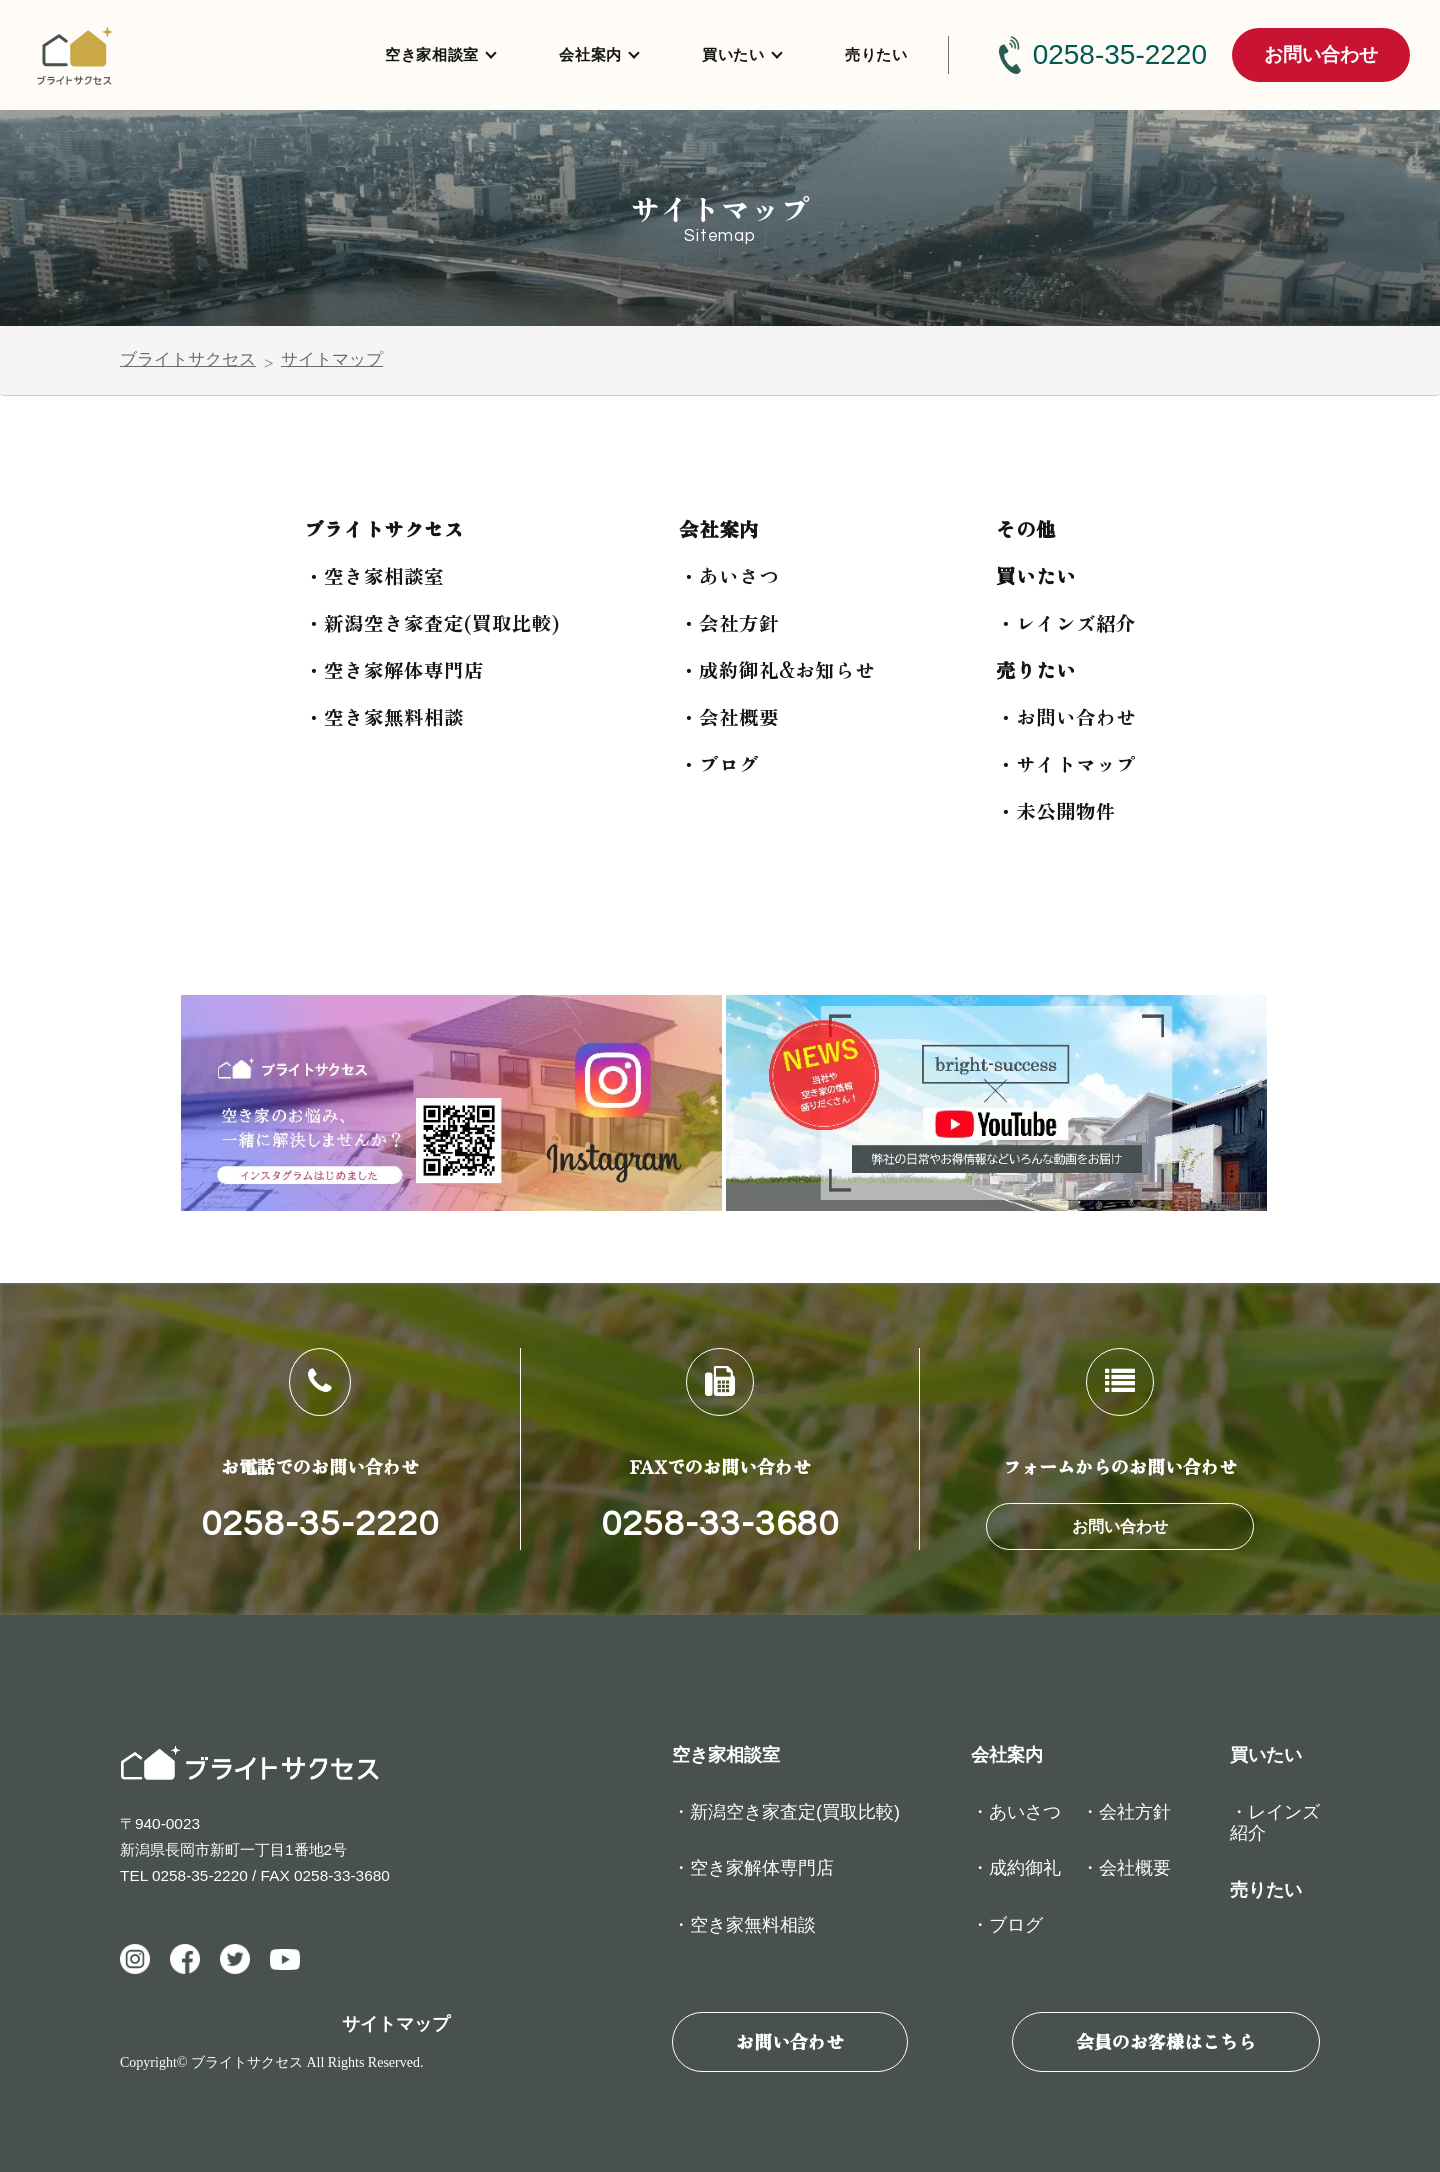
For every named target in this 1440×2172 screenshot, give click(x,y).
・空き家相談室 (374, 575)
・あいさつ (729, 575)
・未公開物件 (1056, 810)
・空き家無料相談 (384, 716)
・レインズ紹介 (1066, 622)
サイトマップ (332, 359)
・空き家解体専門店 (394, 669)
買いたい (733, 54)
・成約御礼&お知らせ (777, 669)
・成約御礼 (1016, 1868)
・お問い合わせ (1066, 716)
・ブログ (719, 763)
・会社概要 (729, 716)
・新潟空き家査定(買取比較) (431, 622)
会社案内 (590, 54)
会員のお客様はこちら (1166, 2041)
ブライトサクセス (188, 359)
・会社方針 (729, 622)
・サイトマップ (1066, 763)
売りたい (876, 54)
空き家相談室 (432, 54)
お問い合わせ (1321, 54)
